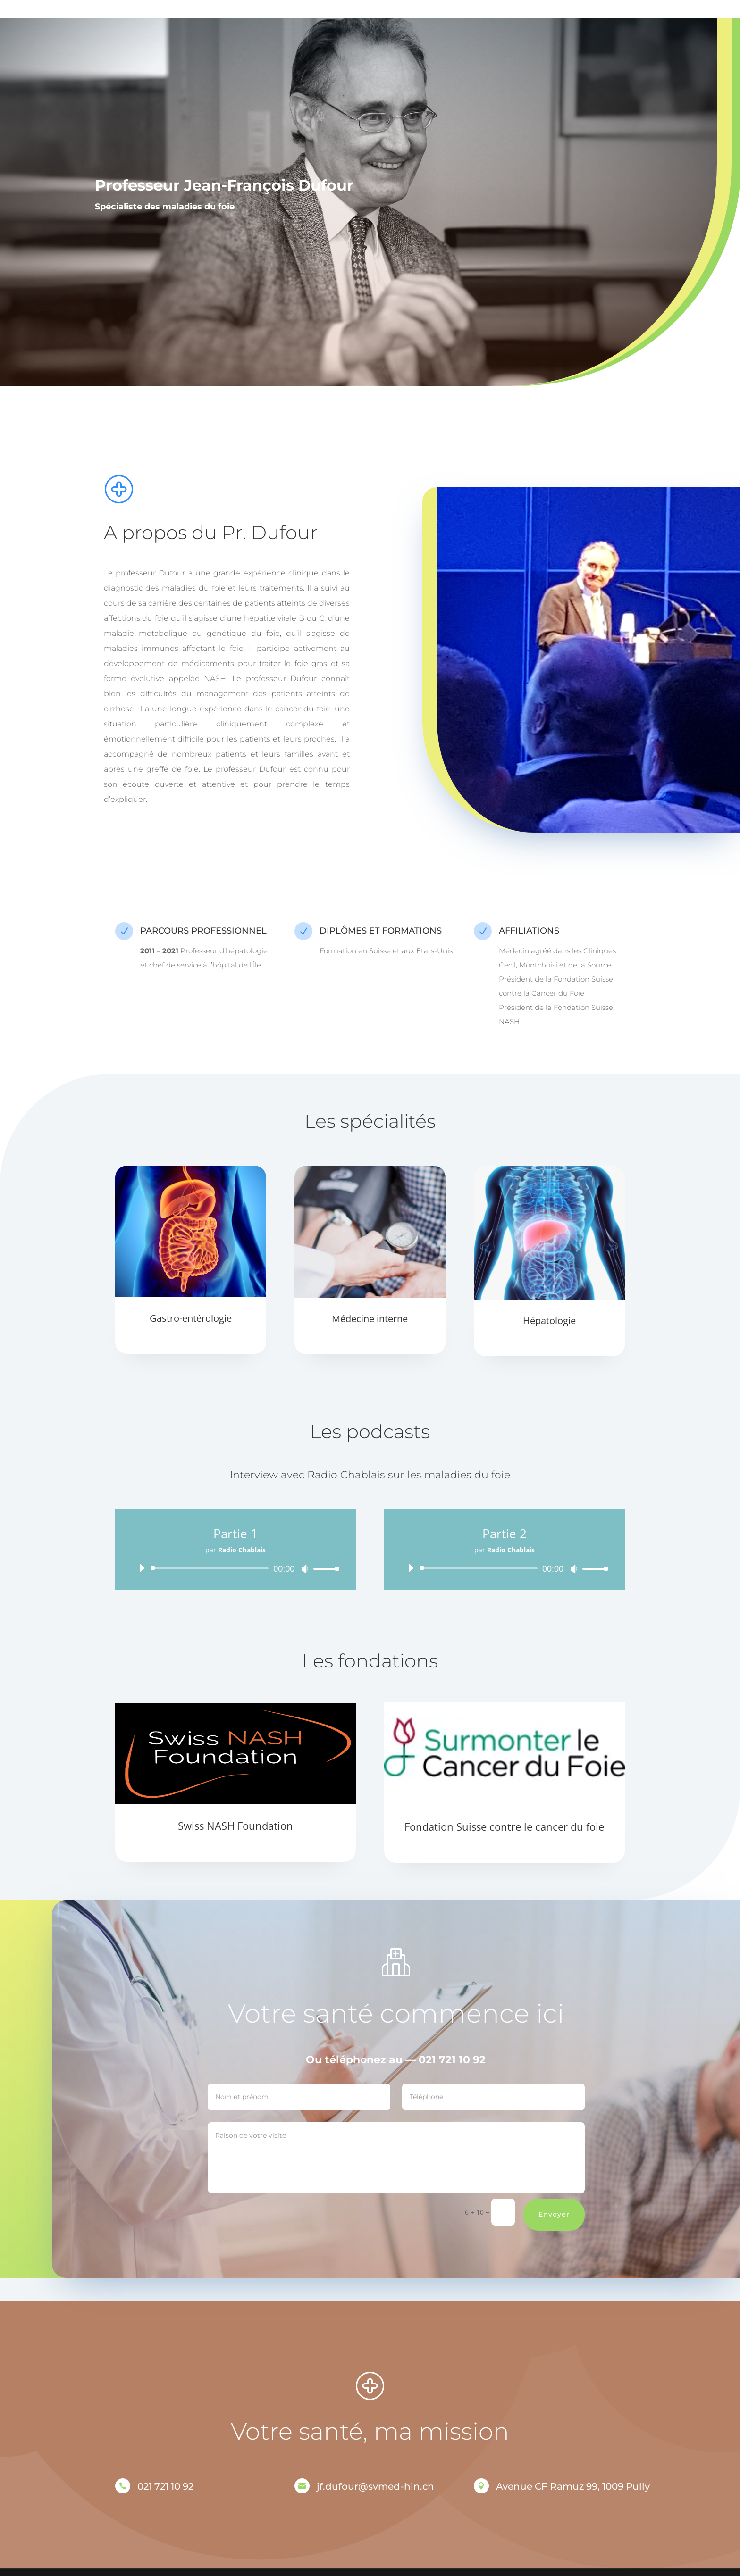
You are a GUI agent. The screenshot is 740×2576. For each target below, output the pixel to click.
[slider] (211, 1568)
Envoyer (608, 2214)
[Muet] (305, 1569)
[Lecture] (141, 1568)
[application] (235, 1568)
